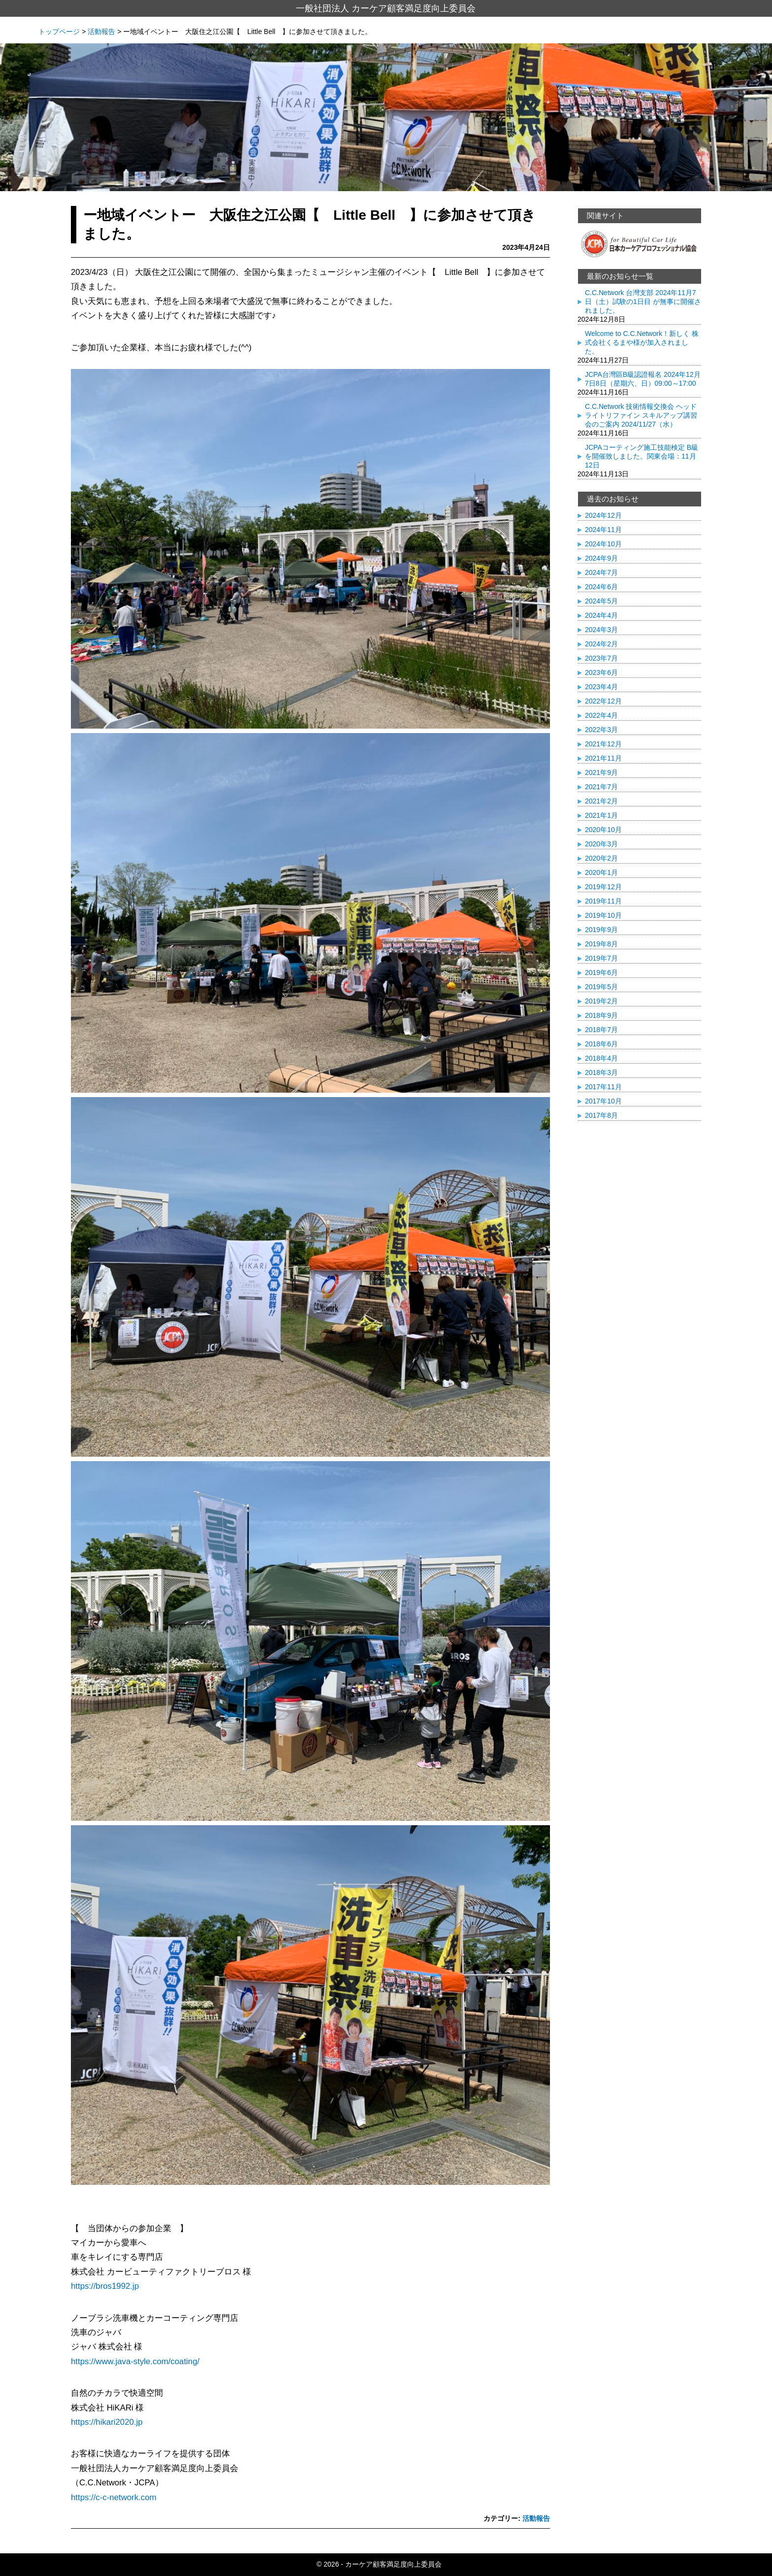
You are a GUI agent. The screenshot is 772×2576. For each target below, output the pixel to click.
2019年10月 (603, 915)
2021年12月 (603, 744)
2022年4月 (601, 715)
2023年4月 (601, 687)
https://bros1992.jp (105, 2286)
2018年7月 (601, 1030)
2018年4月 (601, 1058)
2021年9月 (601, 772)
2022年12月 (603, 701)
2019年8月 (601, 944)
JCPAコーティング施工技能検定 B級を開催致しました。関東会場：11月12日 (641, 456)
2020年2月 (601, 858)
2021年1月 (601, 815)
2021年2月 (601, 801)
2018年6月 (601, 1044)
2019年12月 (603, 887)
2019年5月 (601, 987)
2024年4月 (601, 615)
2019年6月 (601, 972)
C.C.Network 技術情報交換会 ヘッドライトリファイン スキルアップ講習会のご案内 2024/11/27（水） (641, 415)
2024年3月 (601, 630)
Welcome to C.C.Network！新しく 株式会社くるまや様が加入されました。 (642, 342)
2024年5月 (601, 601)
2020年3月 (601, 844)
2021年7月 (601, 787)
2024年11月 (603, 530)
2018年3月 (601, 1072)
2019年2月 (601, 1001)
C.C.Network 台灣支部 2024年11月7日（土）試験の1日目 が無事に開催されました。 (643, 301)
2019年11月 (603, 901)
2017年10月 (603, 1101)
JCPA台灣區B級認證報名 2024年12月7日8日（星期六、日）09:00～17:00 (643, 378)
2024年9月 (601, 558)
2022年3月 (601, 730)
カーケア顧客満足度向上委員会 (393, 2564)
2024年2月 (601, 644)
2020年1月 (601, 872)
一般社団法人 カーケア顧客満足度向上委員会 (386, 8)
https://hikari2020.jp (107, 2422)
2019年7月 (601, 958)
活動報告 (536, 2518)
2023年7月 (601, 658)
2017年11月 (603, 1087)
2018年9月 (601, 1015)
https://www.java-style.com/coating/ (135, 2361)
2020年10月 (603, 830)
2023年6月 (601, 672)
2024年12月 (603, 515)
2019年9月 (601, 930)
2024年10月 (603, 544)
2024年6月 (601, 587)
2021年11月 (603, 758)
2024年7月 (601, 572)
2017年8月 (601, 1115)
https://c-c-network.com (113, 2497)
